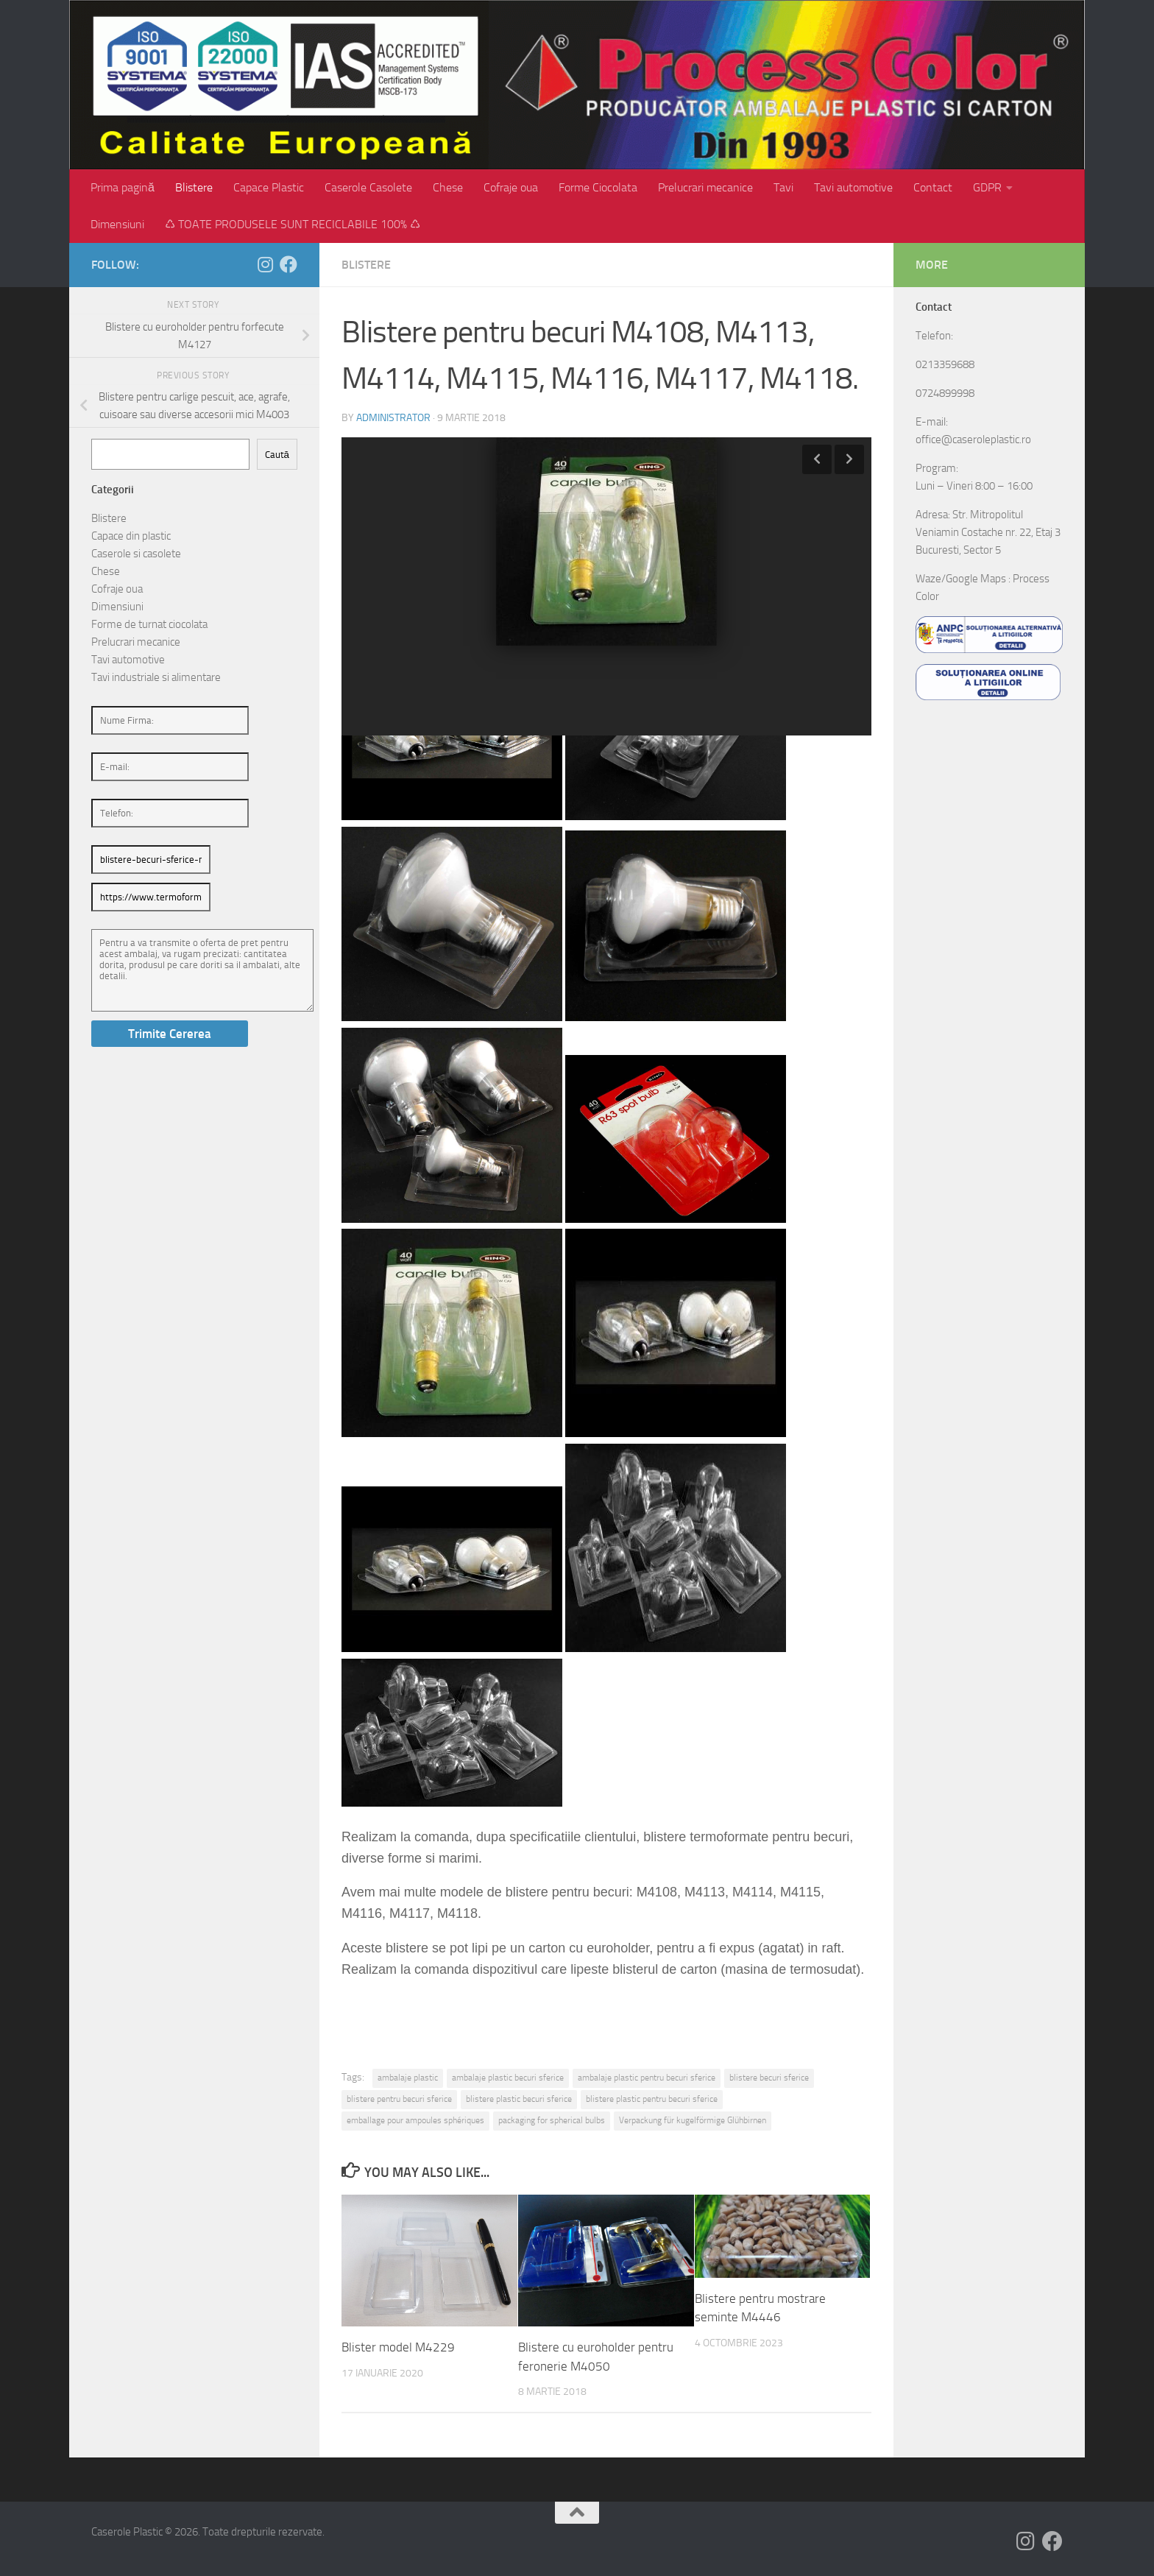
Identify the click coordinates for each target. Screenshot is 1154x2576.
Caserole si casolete (136, 553)
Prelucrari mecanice (705, 187)
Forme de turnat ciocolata (149, 624)
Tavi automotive (853, 187)
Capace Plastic (268, 187)
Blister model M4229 (398, 2347)
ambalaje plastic (408, 2077)
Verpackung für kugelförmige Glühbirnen (692, 2120)
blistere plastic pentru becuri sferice (652, 2099)
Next (849, 459)
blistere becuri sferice (769, 2077)
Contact (932, 187)
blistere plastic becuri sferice (519, 2099)
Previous (817, 459)
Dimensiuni (117, 224)
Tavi (783, 187)
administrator (393, 418)
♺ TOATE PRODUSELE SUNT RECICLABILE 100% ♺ (292, 224)
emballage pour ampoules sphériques (415, 2120)
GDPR (987, 187)
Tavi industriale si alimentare (156, 677)
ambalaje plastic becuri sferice (508, 2077)
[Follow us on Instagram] (265, 264)
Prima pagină (123, 187)
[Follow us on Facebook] (288, 264)
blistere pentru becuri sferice (399, 2099)
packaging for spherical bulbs (551, 2120)
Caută (277, 454)
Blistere (194, 187)
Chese (448, 187)
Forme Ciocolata (598, 187)
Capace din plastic (131, 536)
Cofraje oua (511, 187)
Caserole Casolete (368, 187)
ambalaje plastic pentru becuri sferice (646, 2077)
